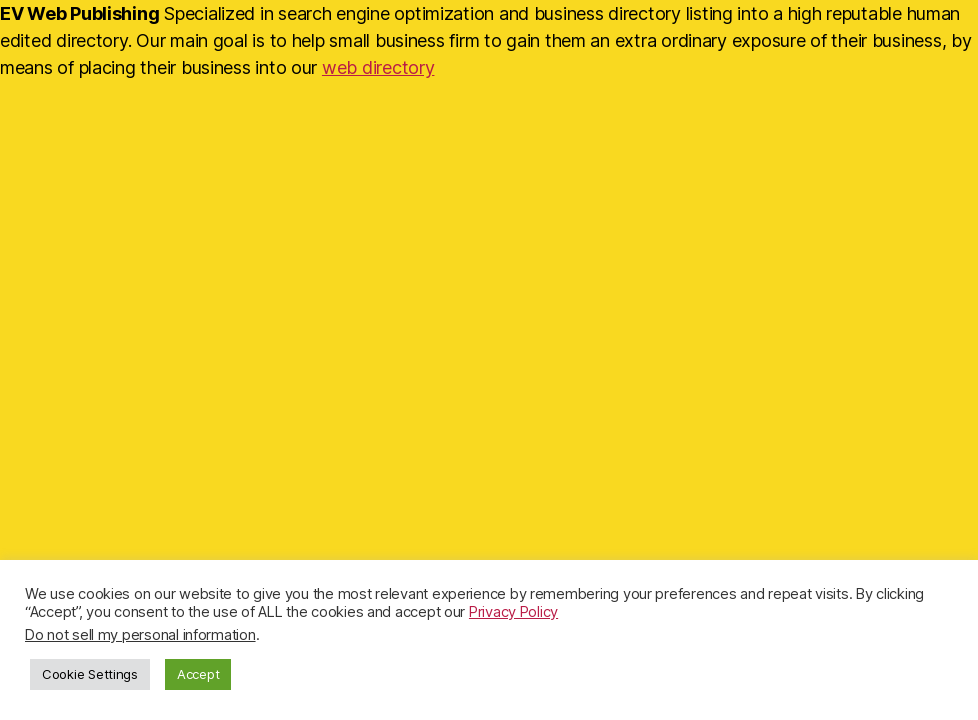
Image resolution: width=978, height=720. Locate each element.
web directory (378, 67)
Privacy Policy (513, 612)
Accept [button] (198, 674)
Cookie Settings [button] (90, 674)
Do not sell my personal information (140, 635)
